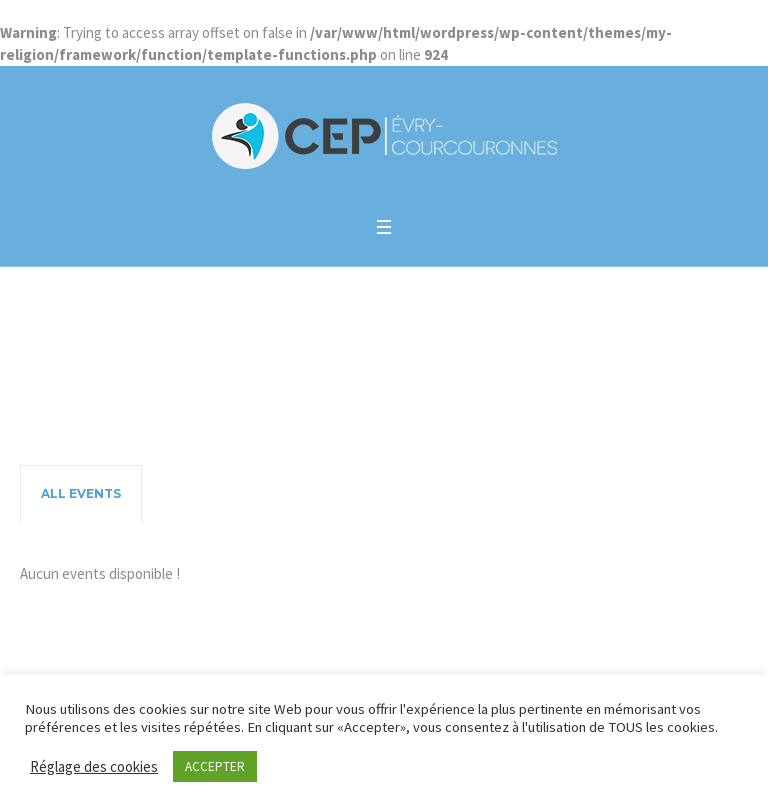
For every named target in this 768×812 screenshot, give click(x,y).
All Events (81, 493)
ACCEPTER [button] (215, 766)
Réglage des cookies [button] (94, 766)
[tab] (81, 494)
